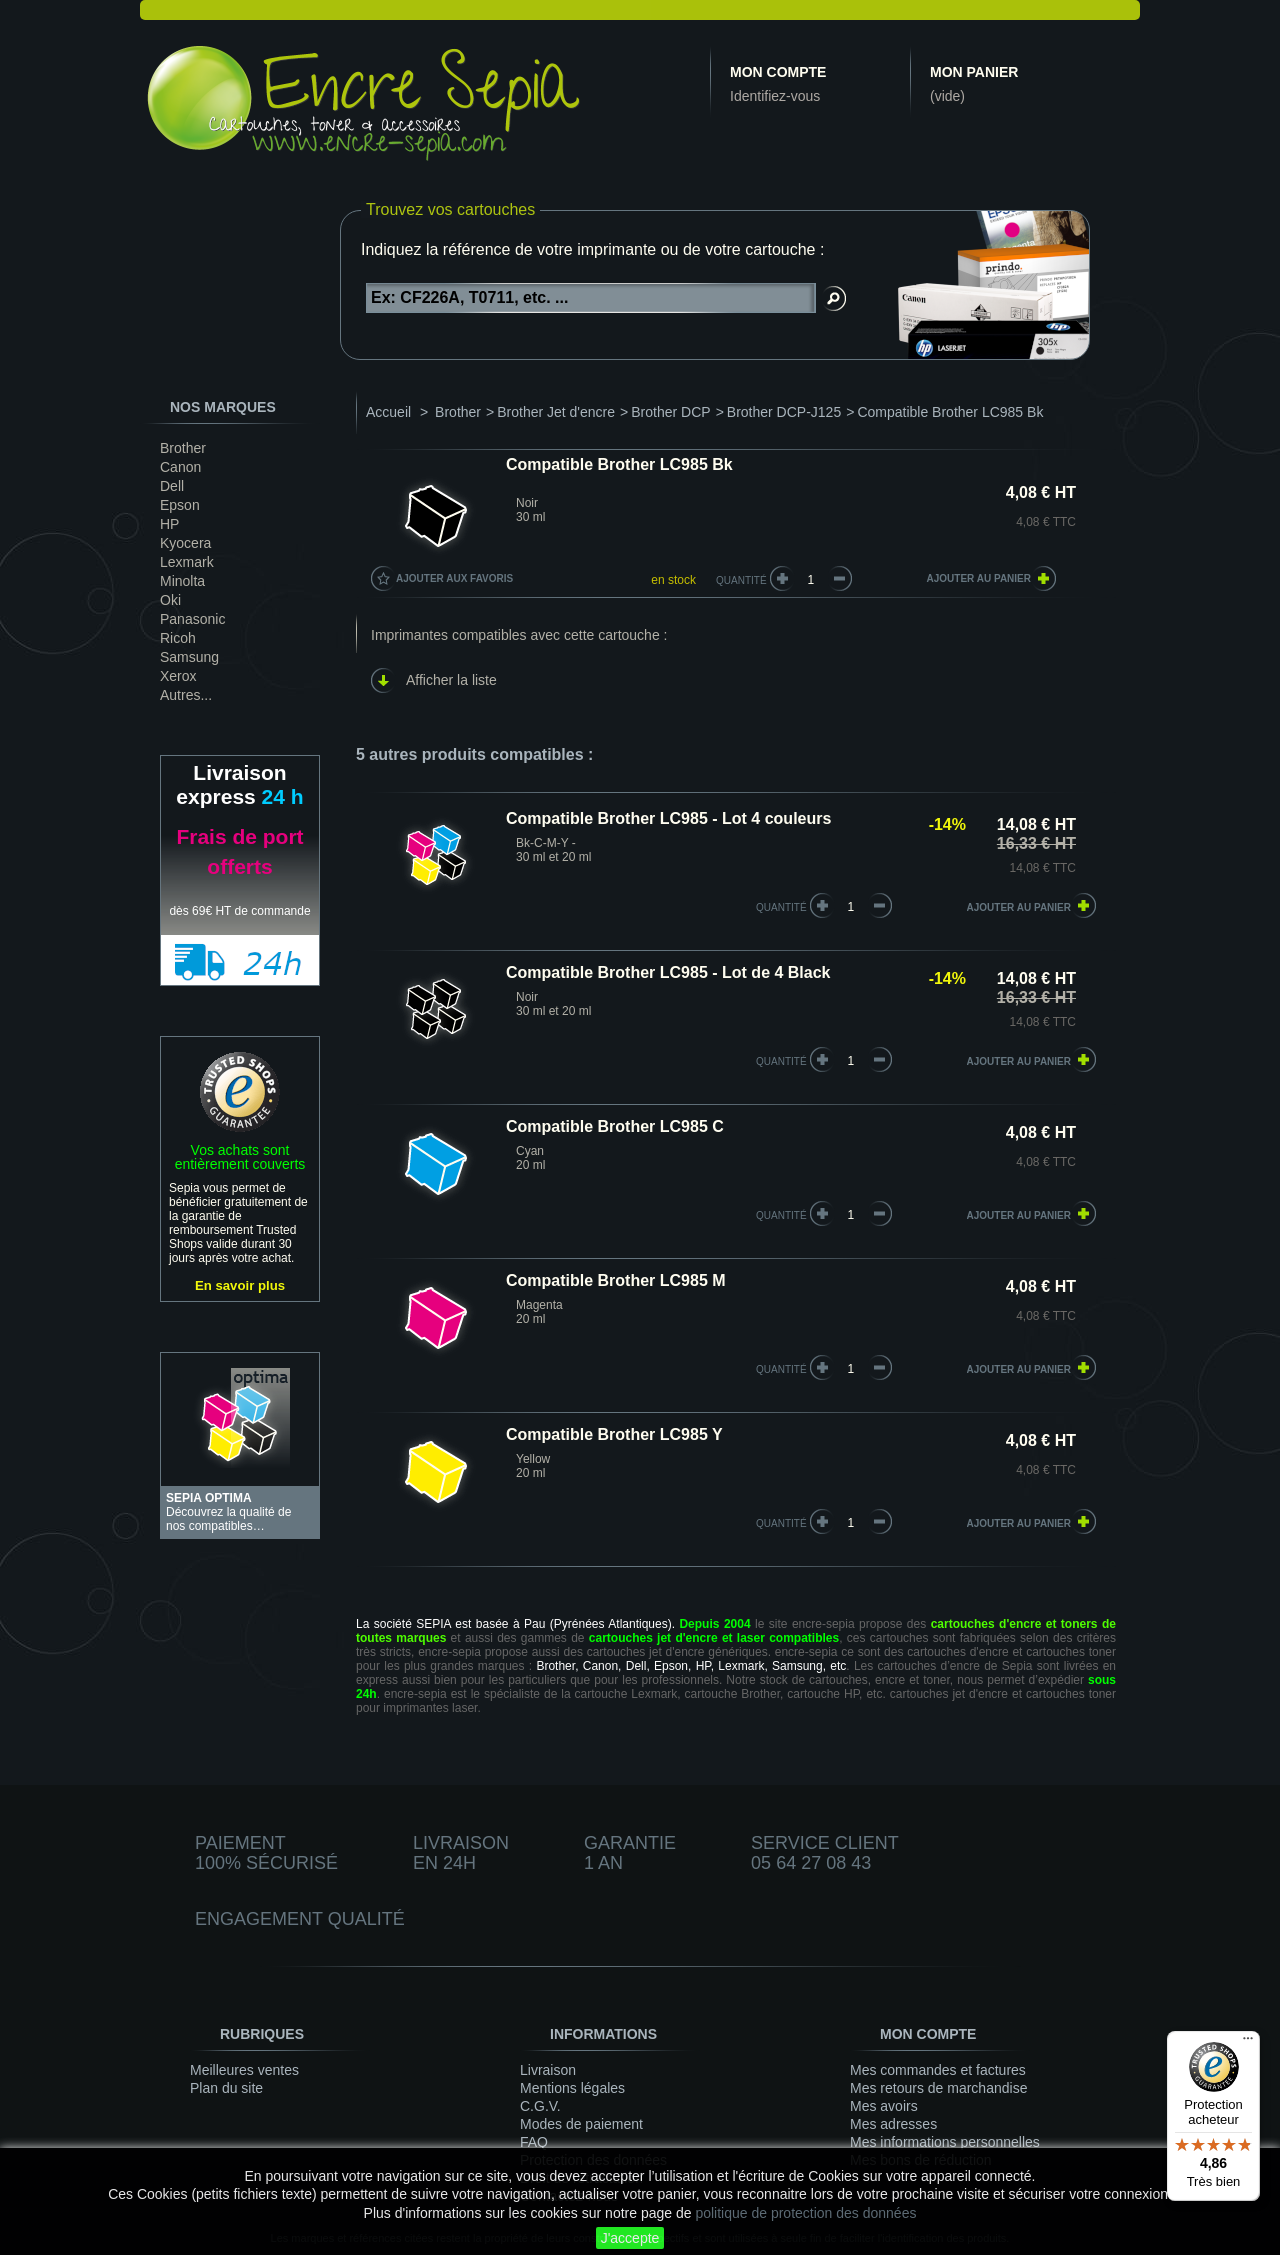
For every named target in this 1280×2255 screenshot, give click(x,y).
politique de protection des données (805, 2213)
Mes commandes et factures (938, 2070)
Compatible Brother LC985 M (616, 1280)
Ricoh (178, 638)
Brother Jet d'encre (556, 412)
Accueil (388, 412)
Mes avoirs (884, 2106)
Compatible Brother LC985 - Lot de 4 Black (668, 972)
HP (169, 524)
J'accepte (630, 2238)
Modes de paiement (581, 2124)
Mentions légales (572, 2088)
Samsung (189, 657)
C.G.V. (540, 2106)
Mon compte (778, 72)
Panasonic (192, 619)
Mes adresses (893, 2124)
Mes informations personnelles (945, 2142)
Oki (170, 600)
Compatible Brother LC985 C (615, 1126)
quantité (781, 907)
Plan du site (226, 2088)
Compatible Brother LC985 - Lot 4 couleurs (668, 818)
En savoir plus (240, 1285)
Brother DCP (670, 412)
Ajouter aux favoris (454, 578)
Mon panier (974, 72)
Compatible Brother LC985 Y (614, 1434)
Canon (180, 467)
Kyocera (185, 543)
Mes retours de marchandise (938, 2088)
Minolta (182, 581)
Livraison (548, 2070)
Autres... (186, 695)
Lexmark (187, 562)
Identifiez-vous (775, 96)
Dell (172, 486)
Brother (183, 448)
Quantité (741, 580)
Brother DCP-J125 (784, 412)
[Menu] (1248, 2043)
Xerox (178, 676)
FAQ (534, 2142)
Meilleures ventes (244, 2070)
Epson (180, 505)
